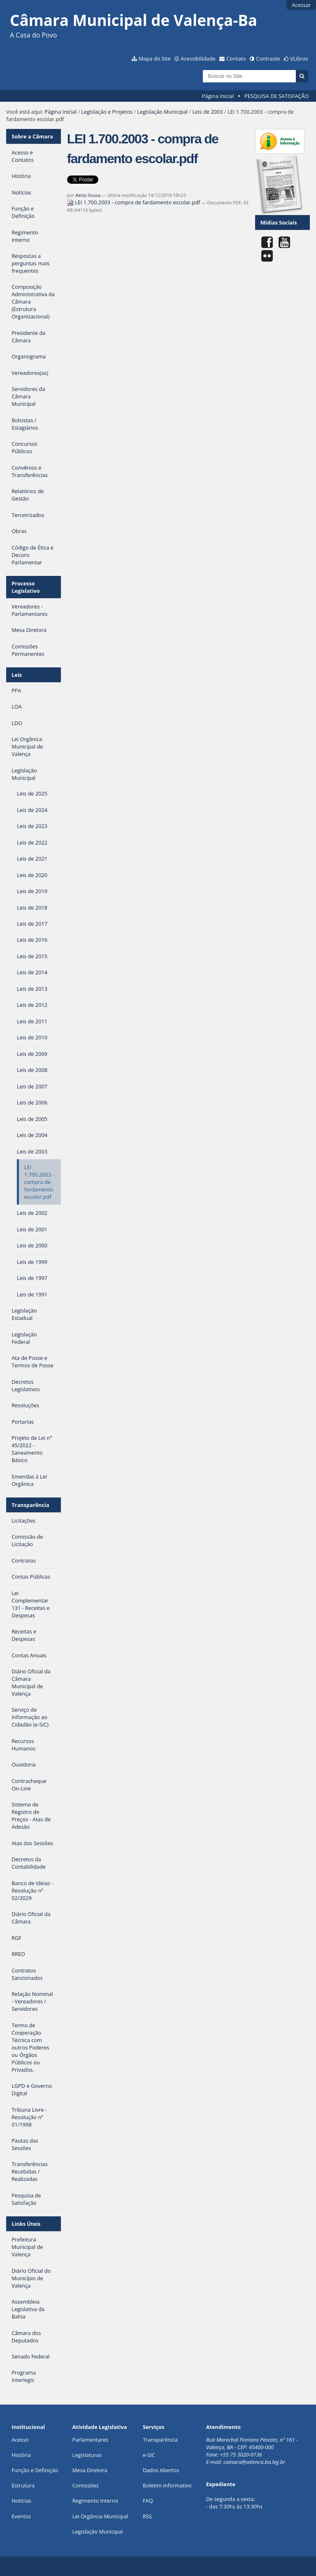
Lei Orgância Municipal (100, 2516)
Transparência (30, 1505)
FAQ (148, 2500)
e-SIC (149, 2455)
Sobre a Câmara (32, 136)
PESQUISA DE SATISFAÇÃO (276, 96)
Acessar (301, 5)
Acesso (20, 2439)
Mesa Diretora (89, 2470)
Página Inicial (218, 96)
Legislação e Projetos (106, 111)
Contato (236, 58)
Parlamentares (90, 2439)
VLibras (299, 58)
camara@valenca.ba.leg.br (254, 2462)
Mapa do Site (155, 58)
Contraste (268, 58)
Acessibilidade (198, 58)
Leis (17, 675)
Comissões (85, 2485)
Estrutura (23, 2485)
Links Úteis (26, 2223)
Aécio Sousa (87, 195)
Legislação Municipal (162, 111)
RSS (147, 2516)
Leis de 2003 (207, 111)
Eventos (21, 2516)
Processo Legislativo (26, 587)
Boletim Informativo (167, 2485)
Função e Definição (35, 2470)
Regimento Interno (95, 2500)
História (21, 2455)
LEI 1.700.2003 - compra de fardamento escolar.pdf (134, 202)
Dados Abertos (161, 2470)
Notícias (21, 2500)
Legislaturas (87, 2455)
